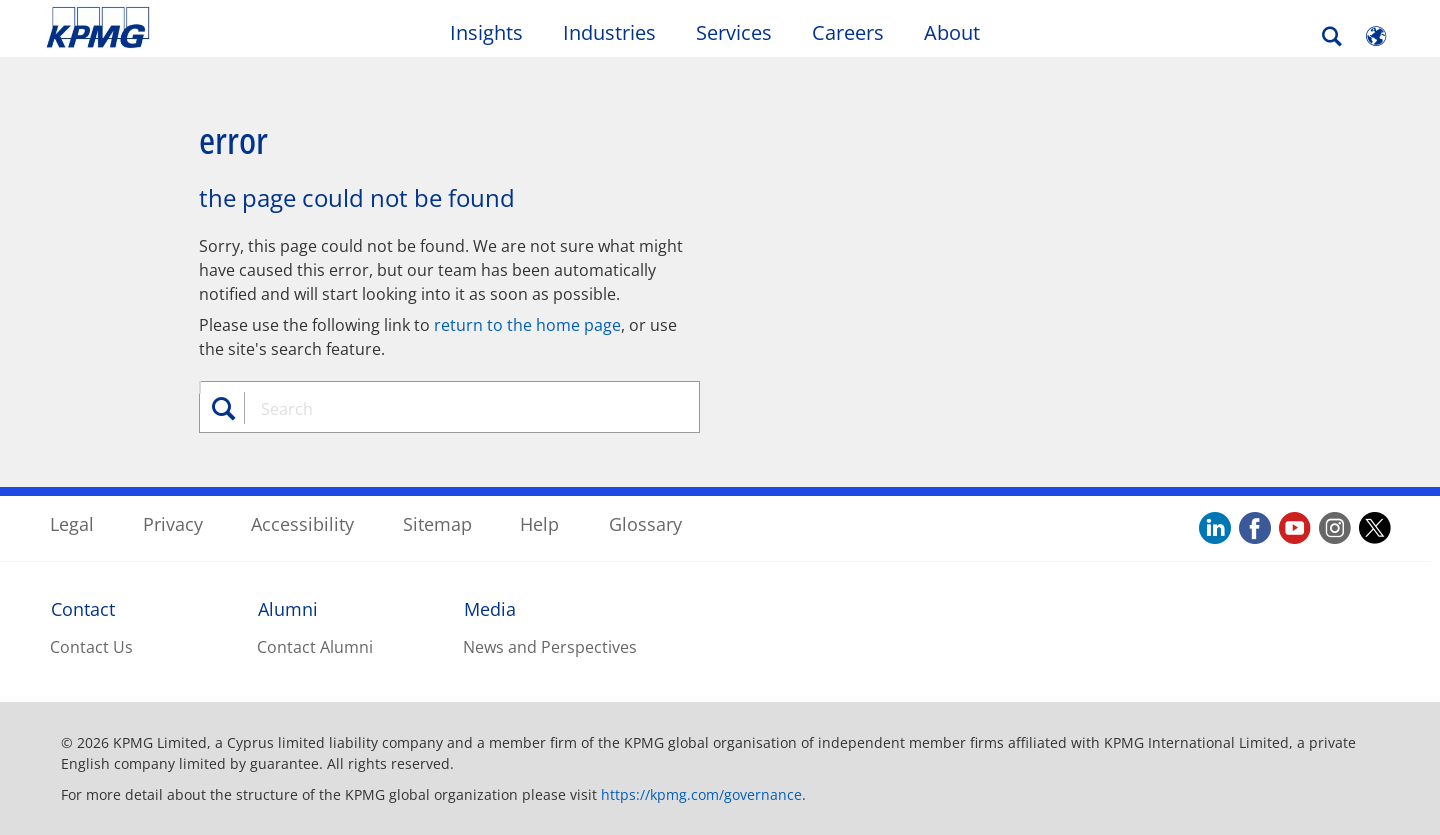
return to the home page (527, 325)
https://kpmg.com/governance (701, 794)
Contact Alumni (315, 647)
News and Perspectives (550, 647)
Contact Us (91, 647)
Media (490, 609)
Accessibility (302, 524)
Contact (83, 609)
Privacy (173, 524)
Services (734, 32)
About (952, 32)
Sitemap (437, 524)
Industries (609, 32)
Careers (848, 32)
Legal (72, 524)
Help (539, 524)
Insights (486, 32)
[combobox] (457, 409)
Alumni (288, 609)
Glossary (645, 524)
